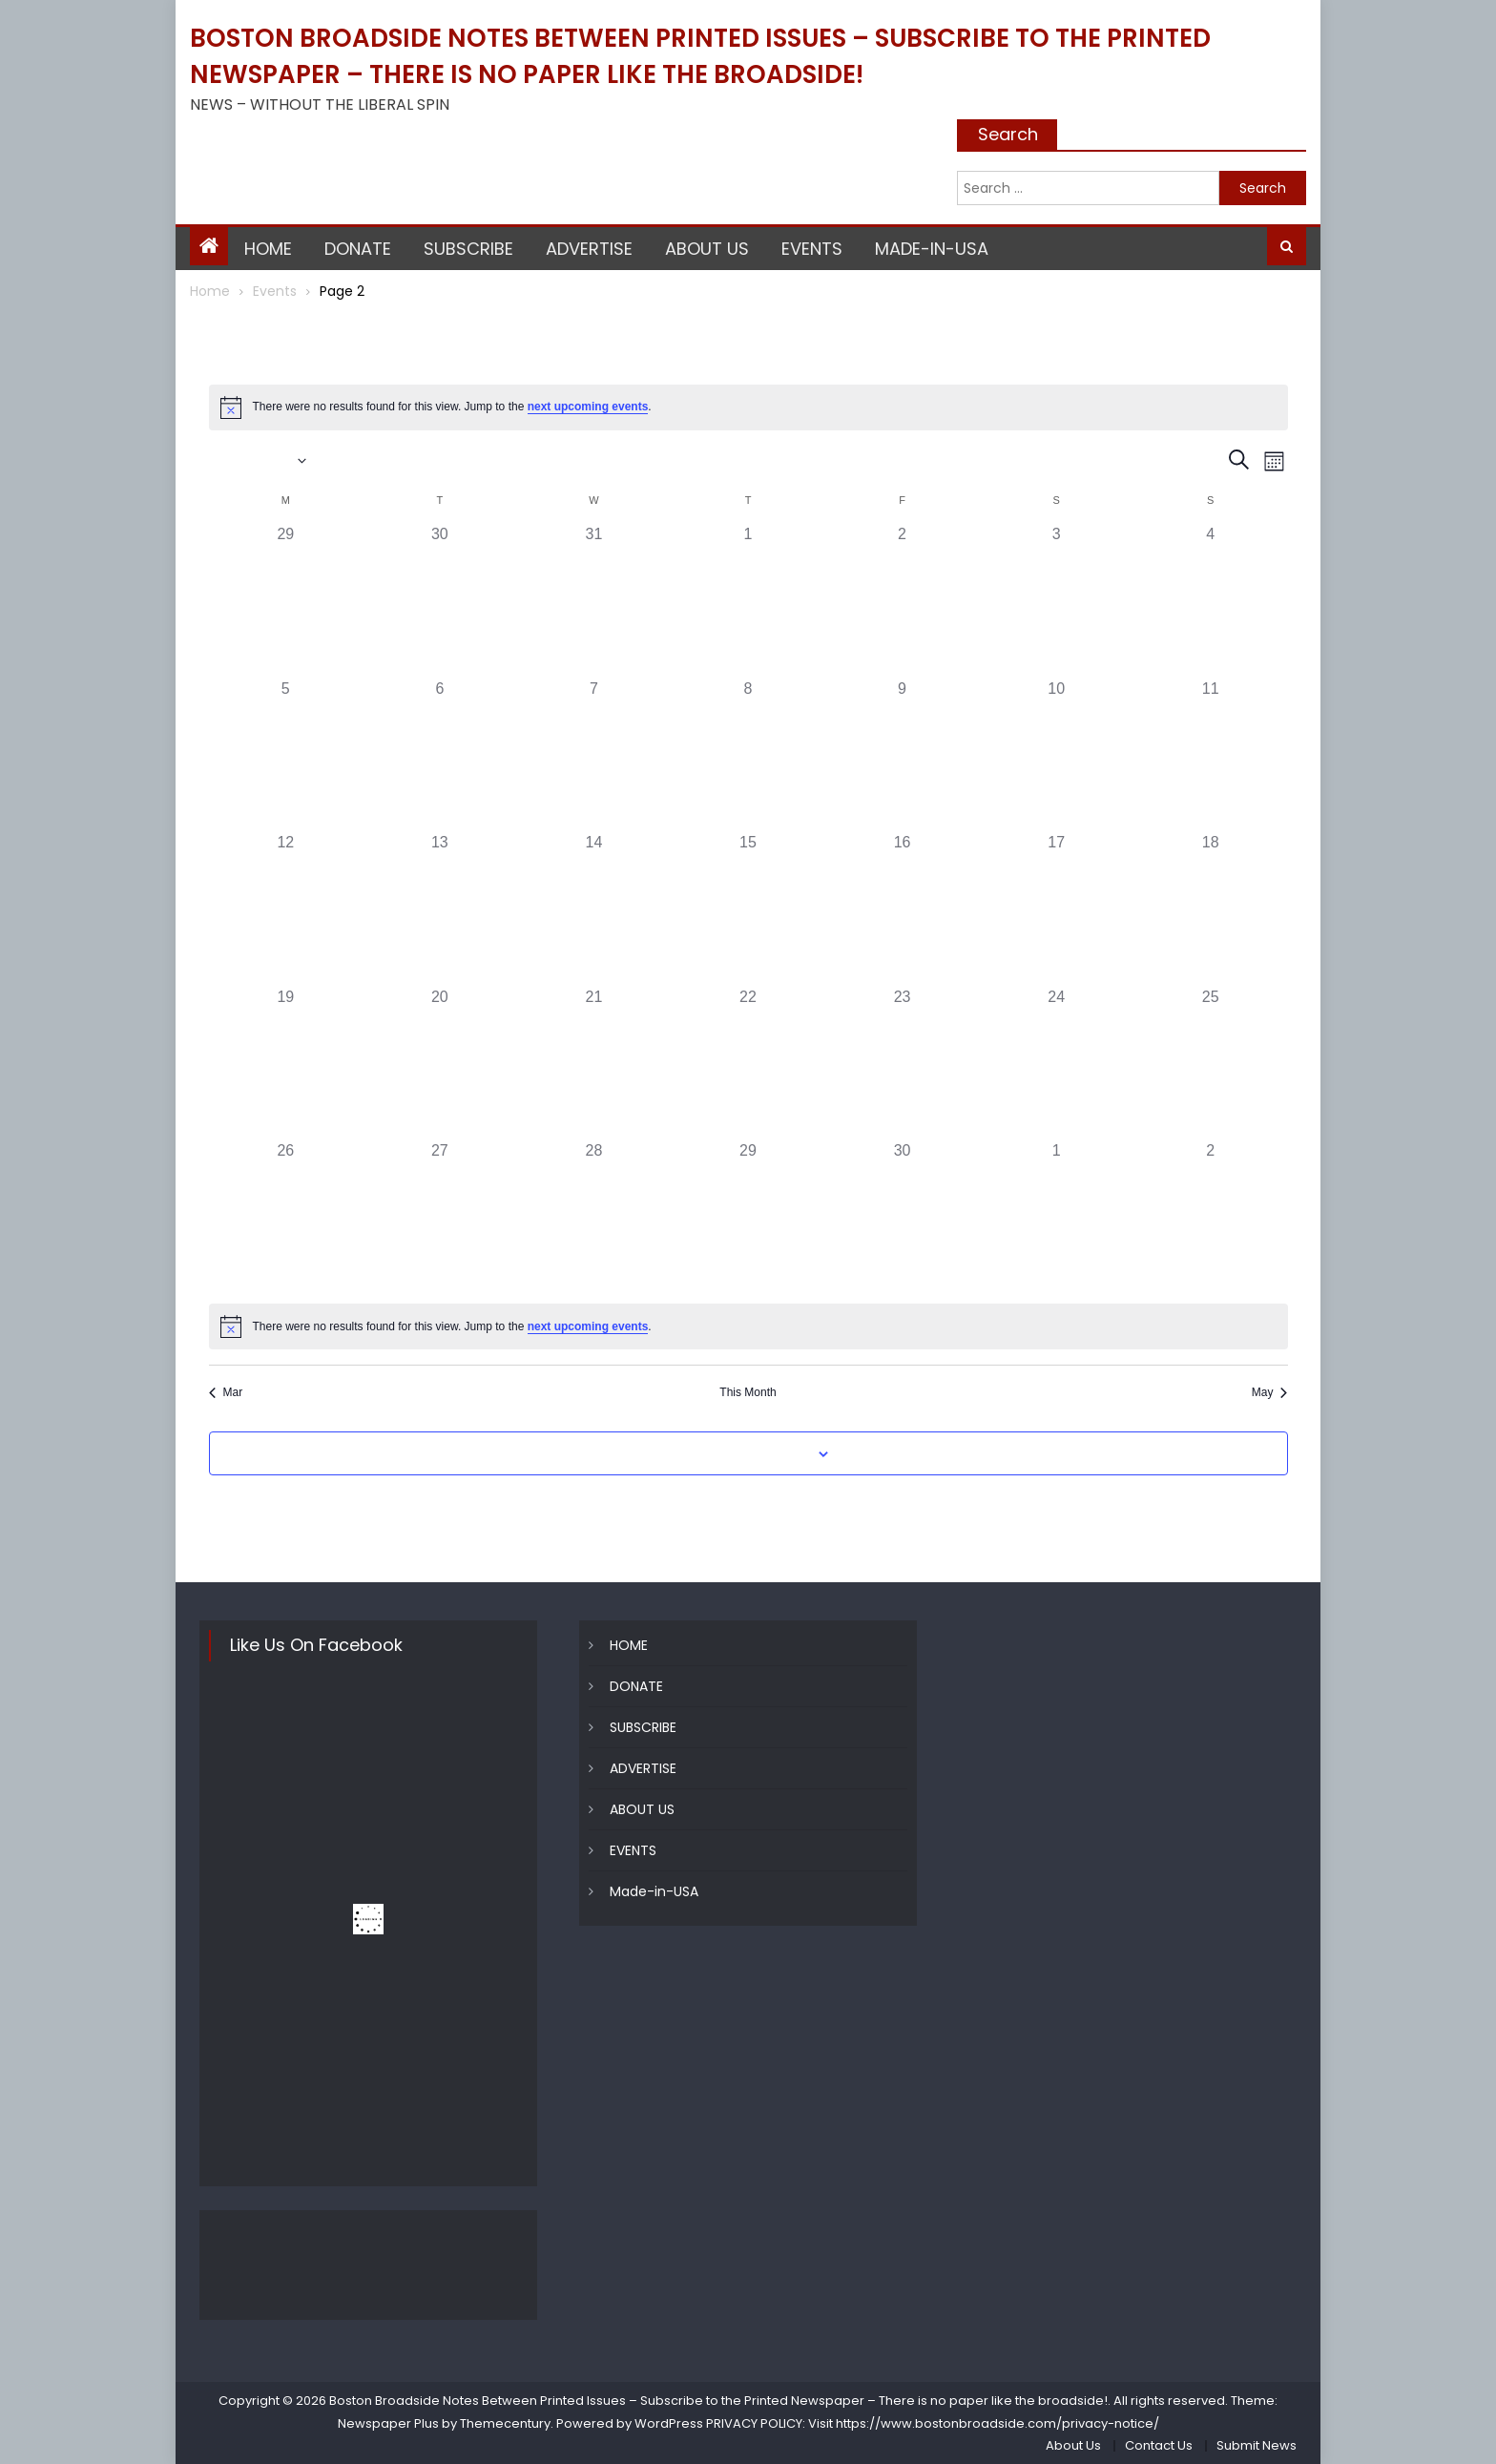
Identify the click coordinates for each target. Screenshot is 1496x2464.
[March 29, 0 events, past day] (286, 600)
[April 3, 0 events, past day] (1056, 600)
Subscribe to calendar (737, 1454)
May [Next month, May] (1270, 1392)
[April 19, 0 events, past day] (286, 1063)
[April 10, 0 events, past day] (1056, 755)
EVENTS (811, 249)
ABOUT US (707, 249)
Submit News (1256, 2445)
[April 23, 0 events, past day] (902, 1063)
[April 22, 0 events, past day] (748, 1063)
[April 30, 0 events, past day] (902, 1216)
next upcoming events (588, 406)
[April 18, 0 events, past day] (1210, 908)
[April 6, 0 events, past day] (440, 755)
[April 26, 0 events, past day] (286, 1216)
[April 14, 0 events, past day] (594, 908)
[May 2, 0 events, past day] (1210, 1216)
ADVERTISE (589, 249)
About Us (1073, 2445)
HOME (268, 249)
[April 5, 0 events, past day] (286, 755)
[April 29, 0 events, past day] (748, 1216)
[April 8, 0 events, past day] (748, 755)
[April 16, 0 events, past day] (902, 908)
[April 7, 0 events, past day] (594, 755)
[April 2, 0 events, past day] (902, 600)
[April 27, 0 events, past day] (440, 1216)
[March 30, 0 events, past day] (440, 600)
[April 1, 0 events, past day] (748, 600)
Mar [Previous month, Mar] (226, 1392)
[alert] (748, 407)
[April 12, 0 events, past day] (286, 908)
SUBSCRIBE (468, 249)
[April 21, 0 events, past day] (594, 1063)
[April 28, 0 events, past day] (594, 1216)
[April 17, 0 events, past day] (1056, 908)
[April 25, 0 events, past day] (1210, 1063)
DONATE (357, 249)
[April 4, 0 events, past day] (1210, 600)
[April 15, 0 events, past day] (748, 908)
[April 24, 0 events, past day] (1056, 1063)
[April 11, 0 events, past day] (1210, 755)
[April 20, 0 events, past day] (440, 1063)
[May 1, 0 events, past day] (1056, 1216)
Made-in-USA (931, 249)
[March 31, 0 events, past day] (594, 600)
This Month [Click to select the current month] (747, 1392)
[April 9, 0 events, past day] (902, 755)
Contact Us (1159, 2445)
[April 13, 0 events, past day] (440, 908)
